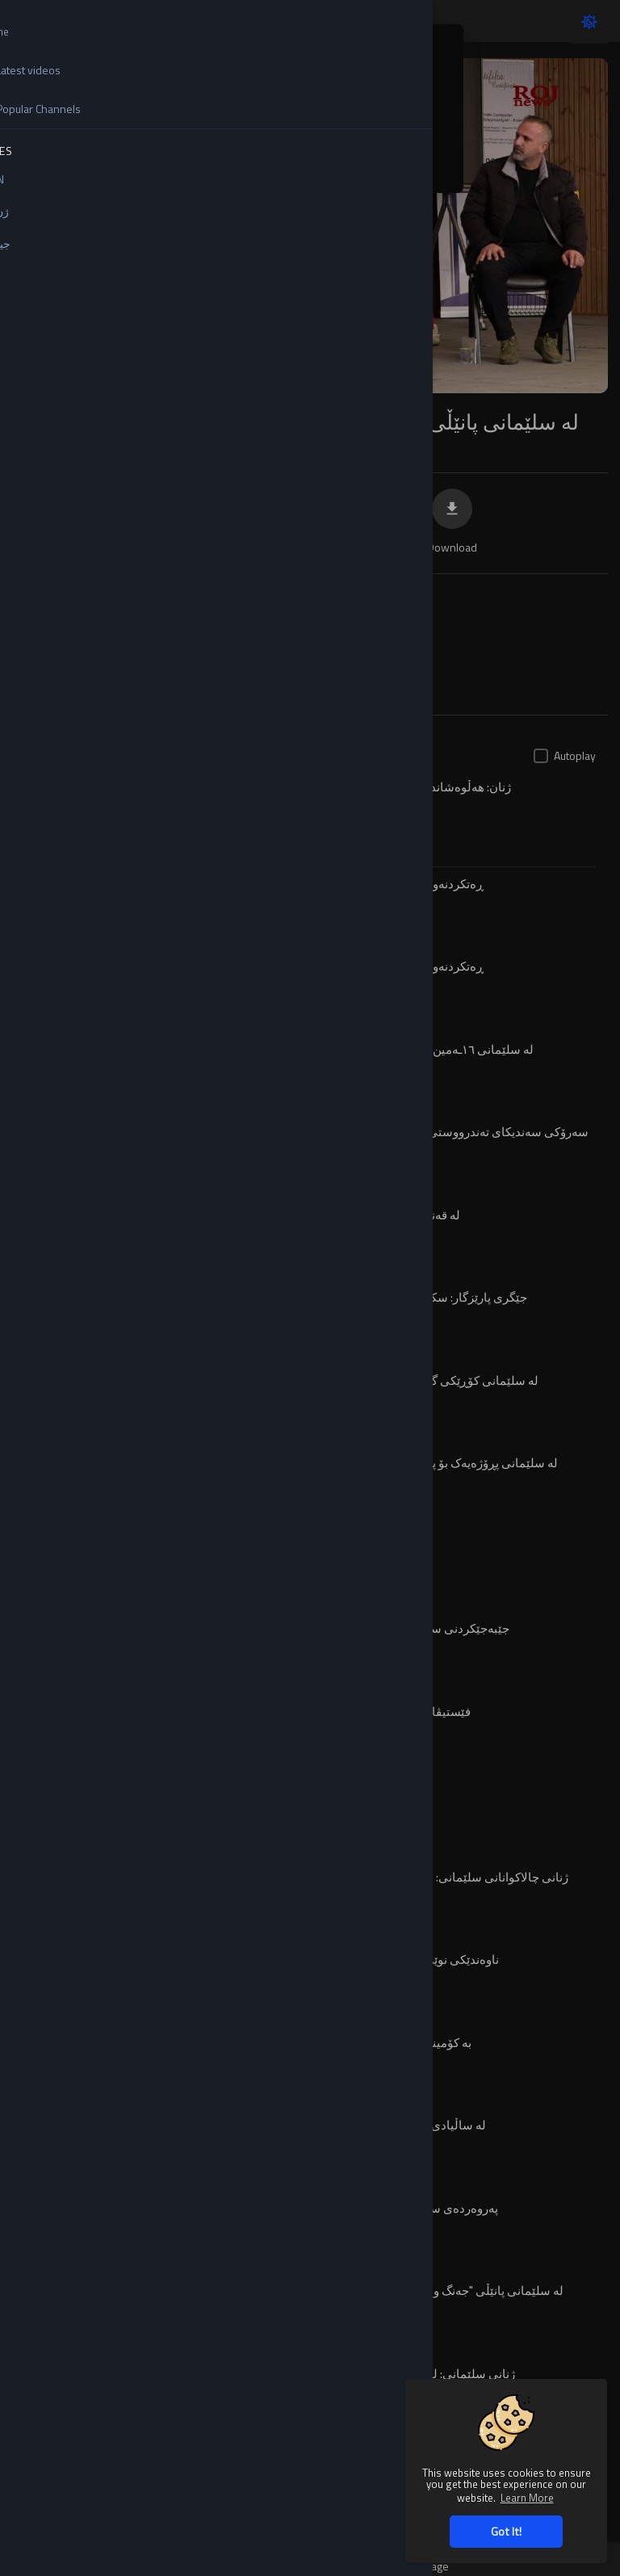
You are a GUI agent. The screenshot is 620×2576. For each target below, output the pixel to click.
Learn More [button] (527, 2497)
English (192, 97)
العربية (326, 160)
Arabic (326, 97)
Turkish (191, 129)
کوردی (189, 160)
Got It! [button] (506, 2531)
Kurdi (324, 129)
